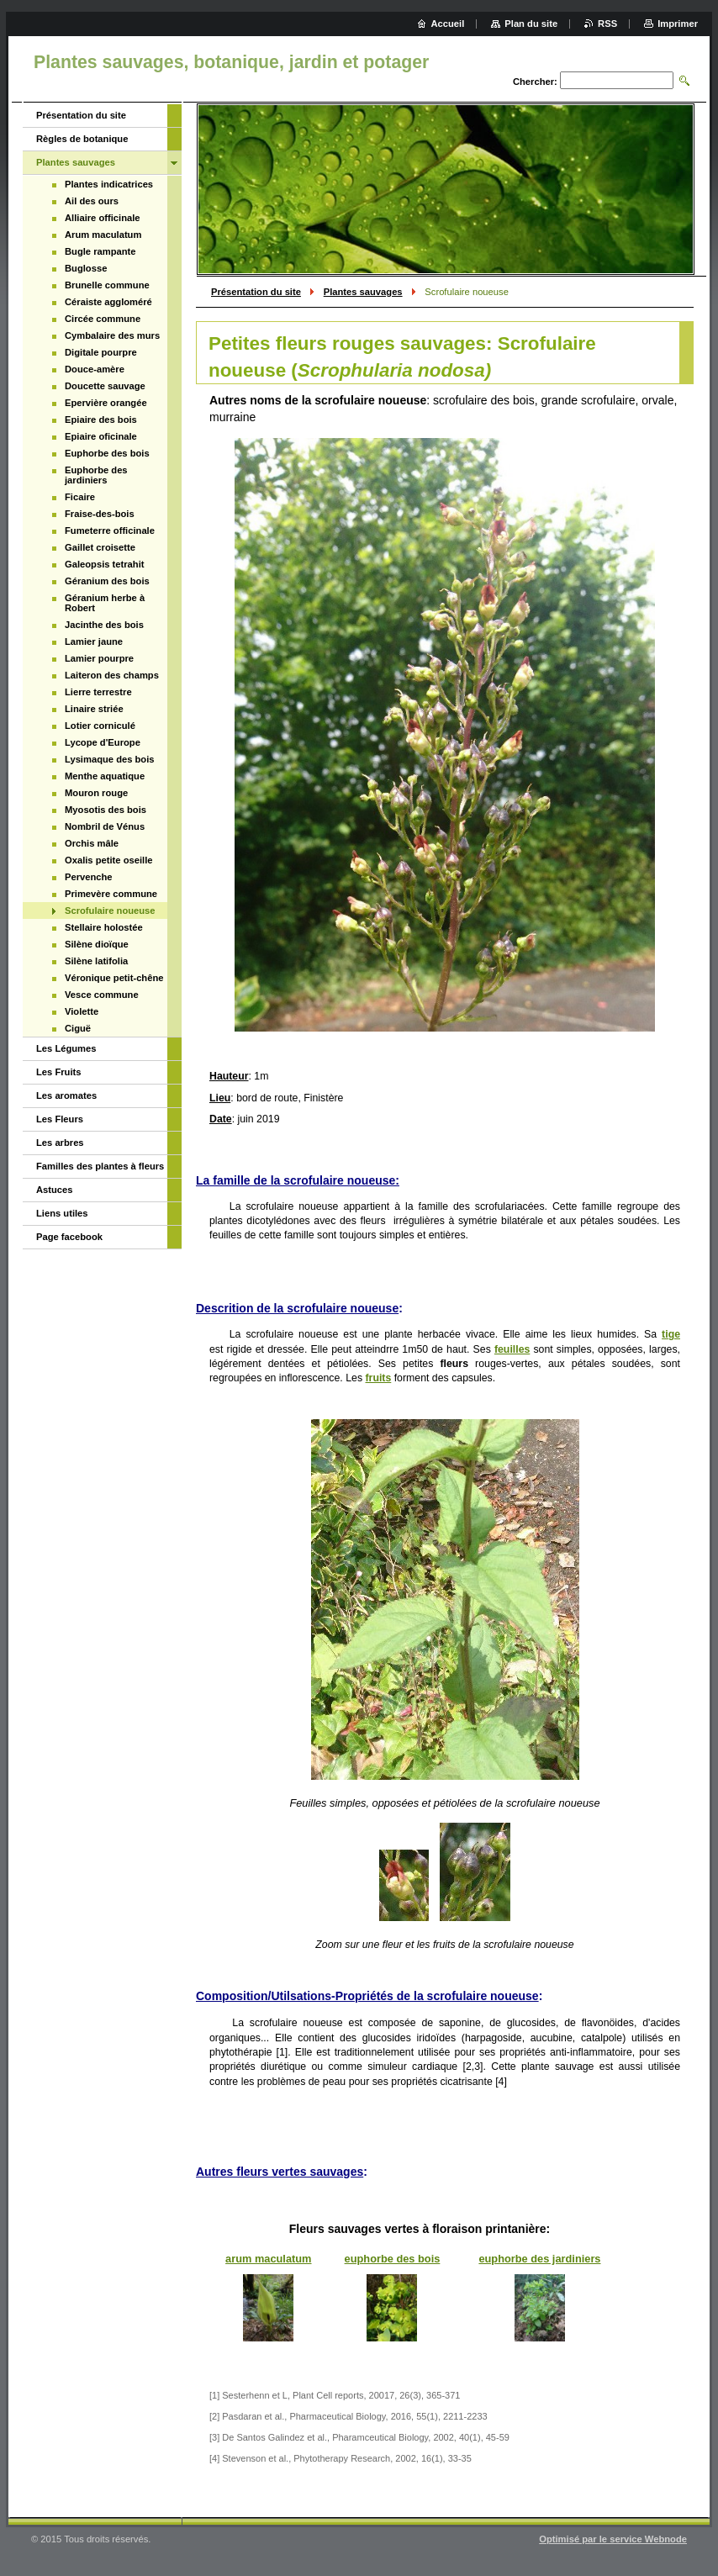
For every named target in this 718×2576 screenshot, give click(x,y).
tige (671, 1334)
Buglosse (86, 268)
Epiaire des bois (101, 419)
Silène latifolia (96, 961)
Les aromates (66, 1095)
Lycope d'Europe (102, 742)
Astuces (54, 1190)
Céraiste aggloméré (108, 302)
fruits (379, 1378)
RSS (607, 23)
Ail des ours (92, 201)
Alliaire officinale (102, 218)
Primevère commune (111, 894)
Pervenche (89, 877)
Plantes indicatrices (109, 184)
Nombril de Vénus (105, 826)
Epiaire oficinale (101, 436)
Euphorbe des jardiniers (96, 475)
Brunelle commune (107, 285)
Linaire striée (94, 709)
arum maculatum (268, 2258)
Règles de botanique (82, 139)
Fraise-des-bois (100, 514)
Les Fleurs (59, 1119)
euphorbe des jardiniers (539, 2258)
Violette (81, 1011)
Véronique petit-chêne (114, 978)
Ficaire (80, 497)
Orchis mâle (92, 843)
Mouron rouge (96, 793)
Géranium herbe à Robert (105, 603)
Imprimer (677, 23)
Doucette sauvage (105, 386)
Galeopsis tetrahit (105, 564)
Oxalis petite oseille (108, 860)
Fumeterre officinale (110, 530)
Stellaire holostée (104, 927)
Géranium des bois (107, 581)
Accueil (448, 23)
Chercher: (535, 82)
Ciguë (78, 1028)
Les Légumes (66, 1048)
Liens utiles (62, 1213)
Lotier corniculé (100, 726)
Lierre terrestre (98, 692)
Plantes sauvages (363, 292)
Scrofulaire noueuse (110, 910)
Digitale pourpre (101, 352)
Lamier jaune (94, 641)
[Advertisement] (96, 1322)
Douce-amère (94, 369)
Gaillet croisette (100, 547)
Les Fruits (58, 1072)
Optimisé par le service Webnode (613, 2539)
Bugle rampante (100, 251)
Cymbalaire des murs (112, 335)
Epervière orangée (106, 403)
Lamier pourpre (99, 658)
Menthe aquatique (105, 776)
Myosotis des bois (105, 810)
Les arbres (60, 1143)
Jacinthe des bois (104, 625)
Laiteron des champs (112, 675)
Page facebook (69, 1237)
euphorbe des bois (393, 2258)
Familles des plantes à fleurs (100, 1166)
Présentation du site (256, 292)
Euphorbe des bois (107, 453)
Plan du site (530, 23)
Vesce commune (102, 995)
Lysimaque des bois (110, 759)
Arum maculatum (103, 235)
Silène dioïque (97, 944)
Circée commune (102, 319)
